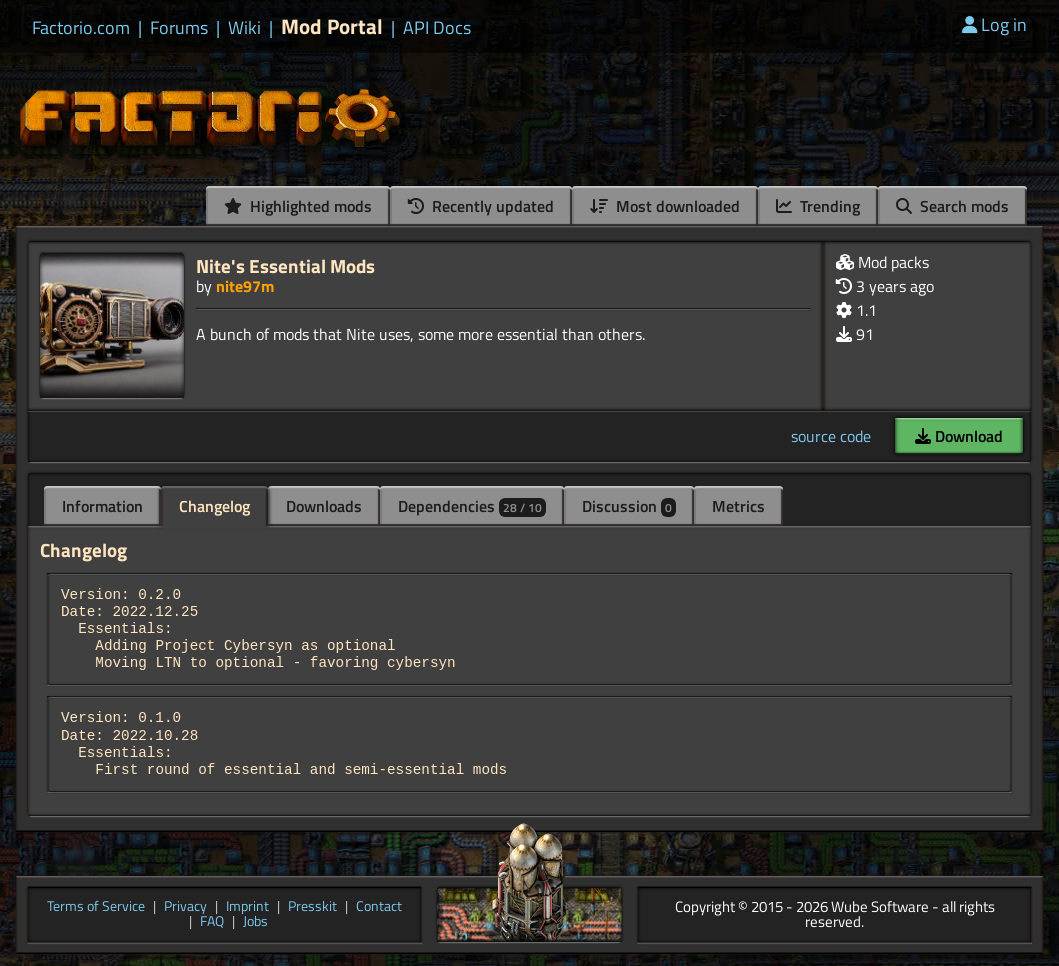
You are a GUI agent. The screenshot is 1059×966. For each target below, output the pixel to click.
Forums (179, 28)
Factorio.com (81, 28)
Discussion (629, 506)
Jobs (255, 922)
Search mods (952, 206)
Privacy (185, 907)
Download (959, 436)
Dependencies (472, 506)
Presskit (312, 907)
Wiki (244, 28)
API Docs (437, 28)
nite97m (245, 286)
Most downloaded (665, 206)
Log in (994, 24)
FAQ (212, 922)
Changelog (214, 506)
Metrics (738, 506)
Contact (379, 907)
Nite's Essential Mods (285, 265)
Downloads (324, 506)
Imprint (247, 907)
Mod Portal (332, 26)
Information (102, 506)
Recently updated (481, 206)
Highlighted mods (298, 206)
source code (831, 436)
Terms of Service (96, 907)
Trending (818, 206)
